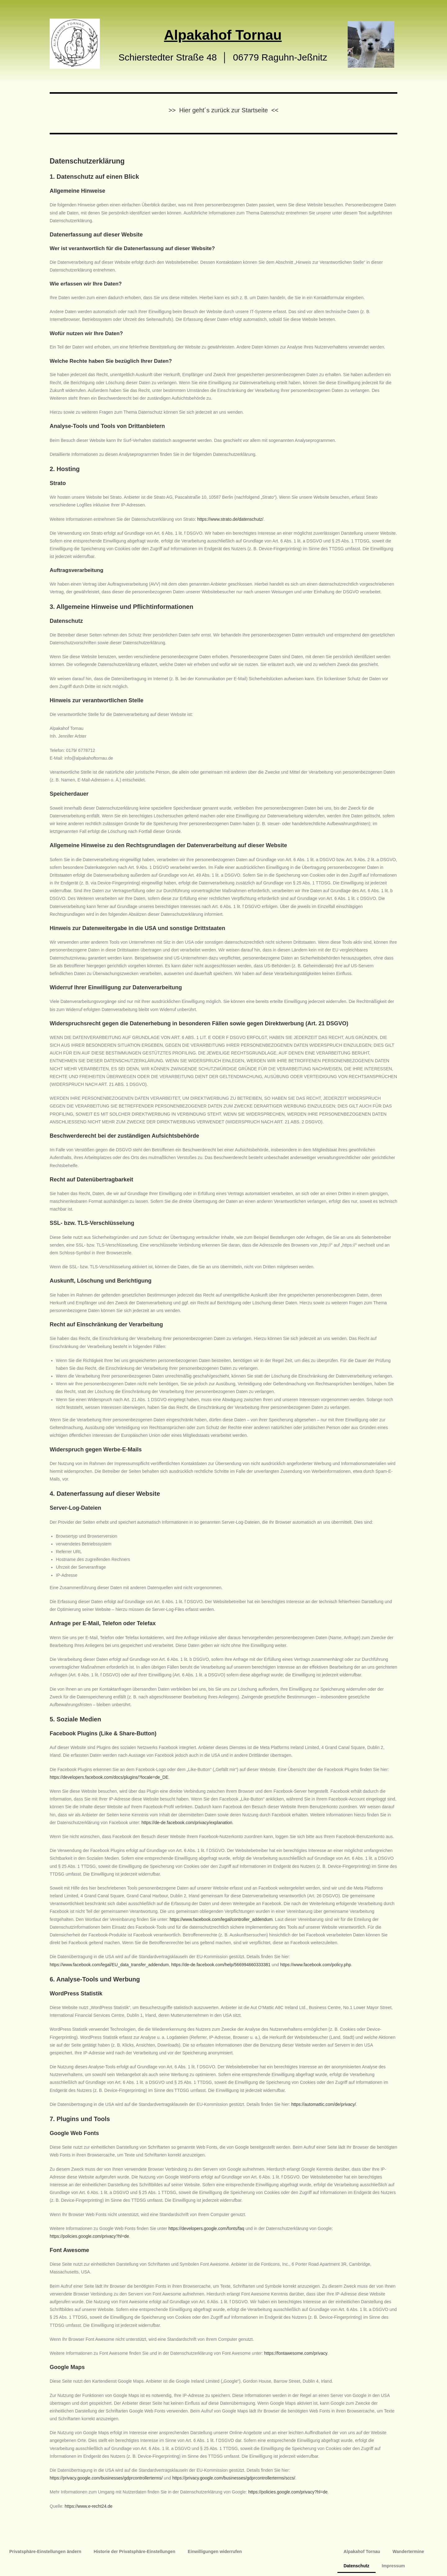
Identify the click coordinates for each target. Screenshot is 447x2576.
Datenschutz (356, 2565)
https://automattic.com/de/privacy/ (323, 2104)
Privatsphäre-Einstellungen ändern (45, 2551)
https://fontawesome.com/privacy (295, 2353)
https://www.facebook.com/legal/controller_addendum (221, 1919)
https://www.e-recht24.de (88, 2506)
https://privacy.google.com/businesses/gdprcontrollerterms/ (106, 2477)
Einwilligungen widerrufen (215, 2551)
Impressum (393, 2565)
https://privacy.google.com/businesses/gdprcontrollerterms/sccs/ (233, 2477)
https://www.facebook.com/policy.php (315, 1964)
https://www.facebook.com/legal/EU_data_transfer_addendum (109, 1964)
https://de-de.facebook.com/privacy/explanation (187, 1822)
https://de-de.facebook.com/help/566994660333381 (220, 1964)
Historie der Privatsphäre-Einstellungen (134, 2551)
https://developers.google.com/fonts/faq (206, 2228)
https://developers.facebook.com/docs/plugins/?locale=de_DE (109, 1777)
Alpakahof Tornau (362, 2551)
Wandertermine (408, 2551)
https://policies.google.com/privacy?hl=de (89, 2236)
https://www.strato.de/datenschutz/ (230, 519)
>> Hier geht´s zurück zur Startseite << (224, 110)
